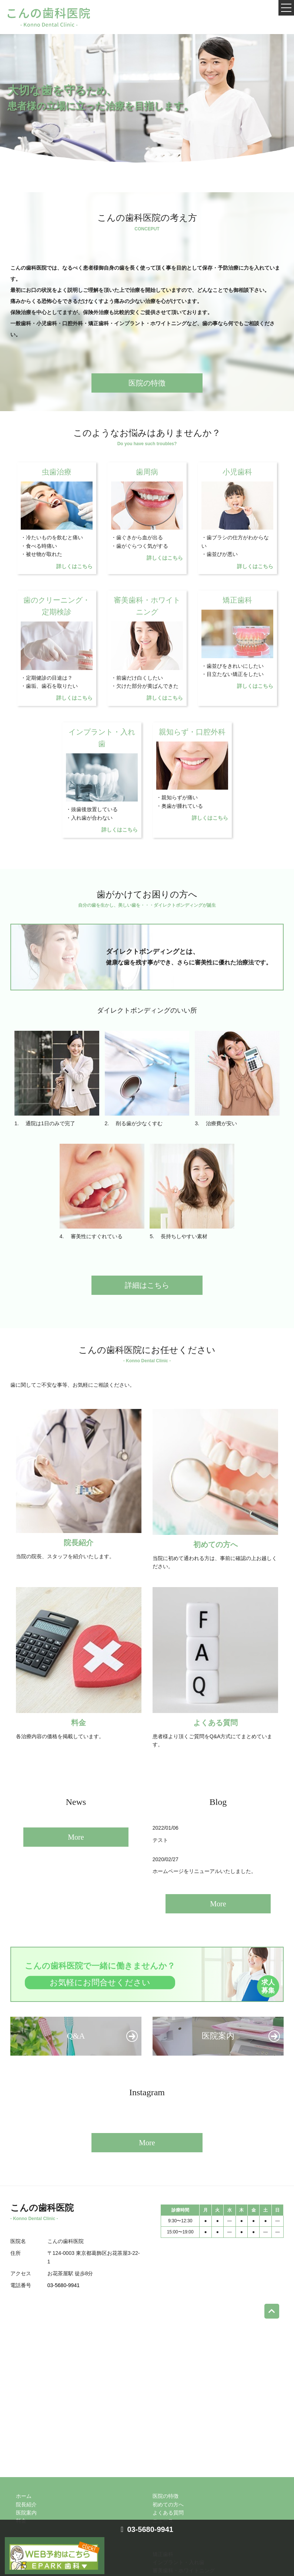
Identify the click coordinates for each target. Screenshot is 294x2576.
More (76, 1837)
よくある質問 (168, 2513)
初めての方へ (168, 2504)
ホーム (23, 2496)
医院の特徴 (147, 383)
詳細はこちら (147, 1285)
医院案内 (26, 2513)
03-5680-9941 (63, 2285)
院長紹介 (26, 2504)
